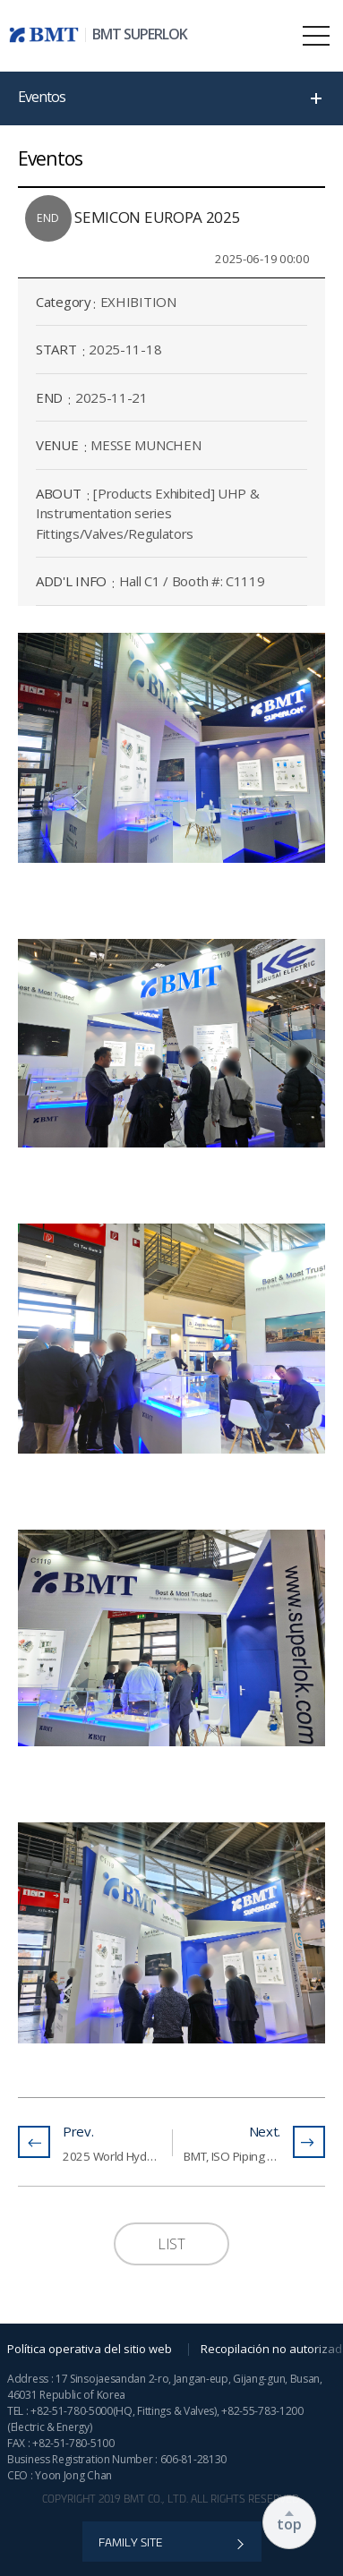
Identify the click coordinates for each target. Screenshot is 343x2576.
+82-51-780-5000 (71, 2410)
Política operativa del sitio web (89, 2348)
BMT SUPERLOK (139, 34)
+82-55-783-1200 (262, 2410)
